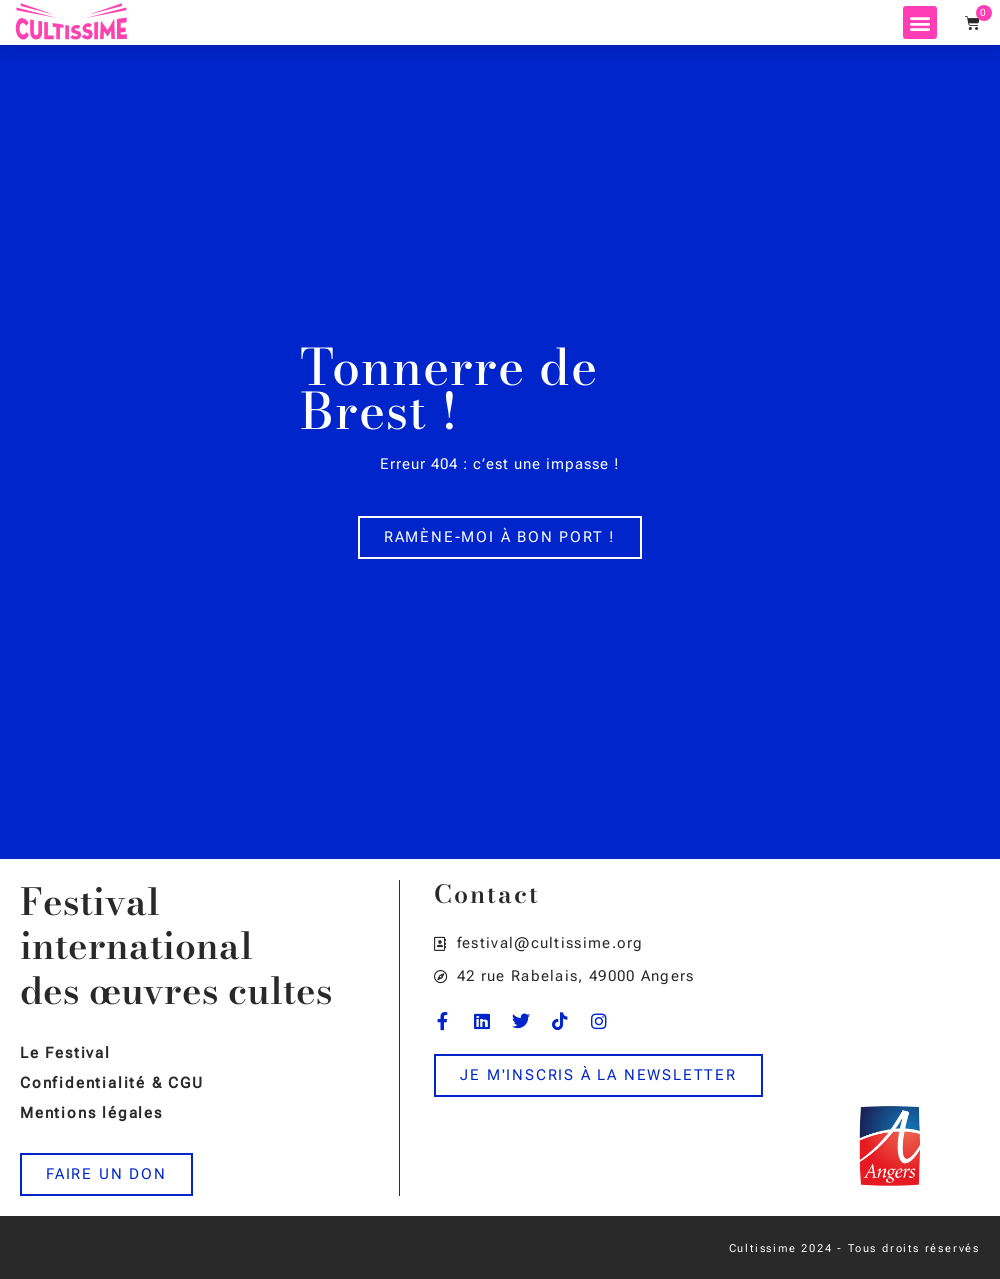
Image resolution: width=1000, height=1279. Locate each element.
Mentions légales (91, 1113)
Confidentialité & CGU (112, 1083)
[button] (920, 22)
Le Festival (65, 1053)
